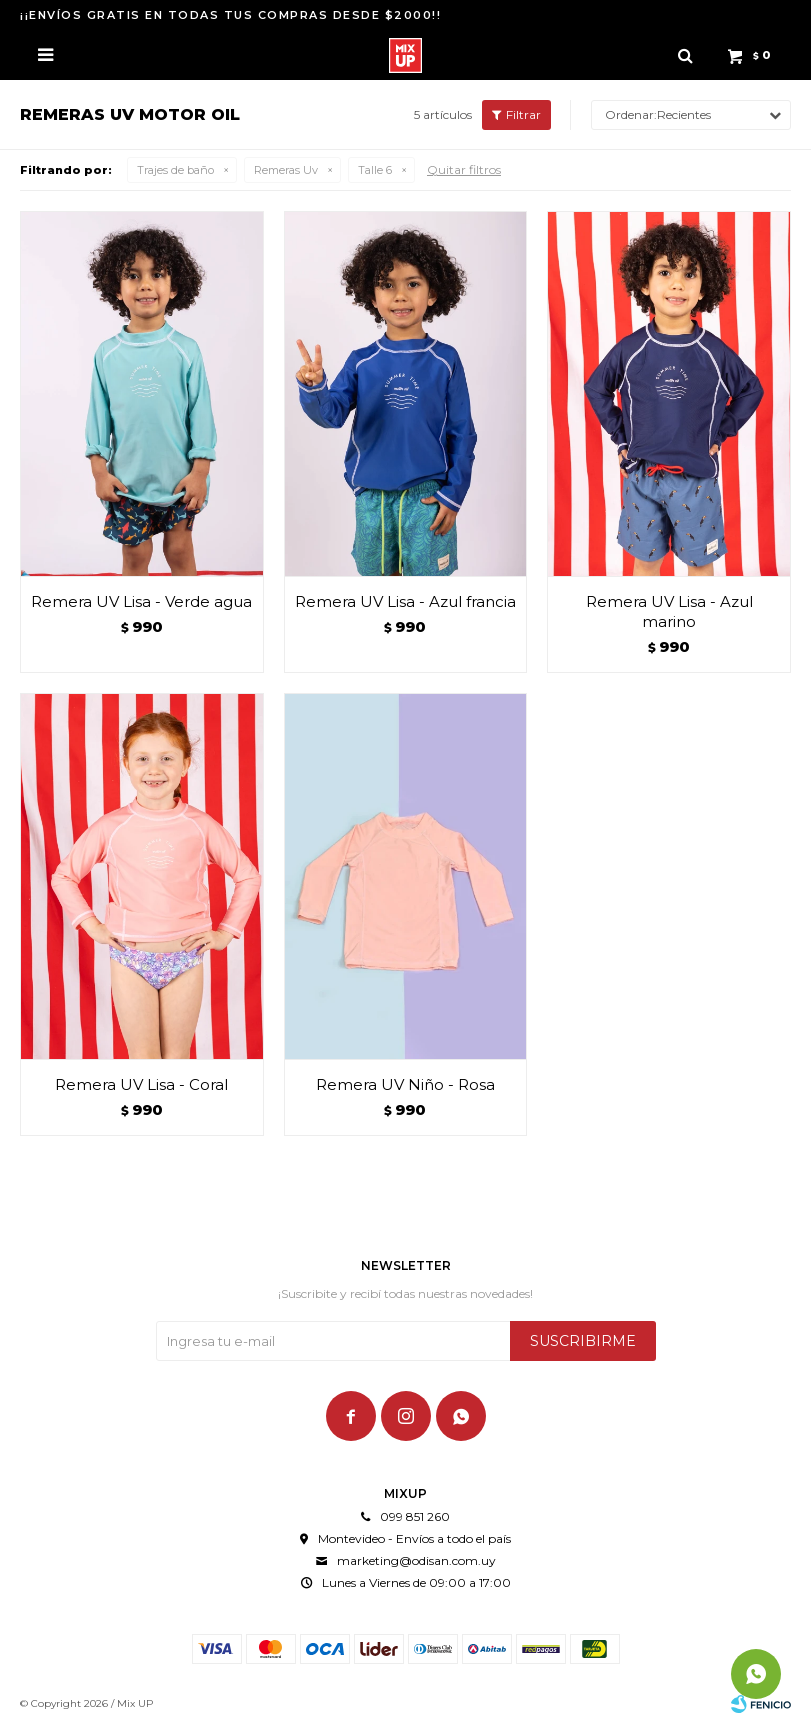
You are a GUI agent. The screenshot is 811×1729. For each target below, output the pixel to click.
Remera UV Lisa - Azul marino (669, 611)
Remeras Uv (286, 170)
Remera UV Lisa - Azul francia (405, 601)
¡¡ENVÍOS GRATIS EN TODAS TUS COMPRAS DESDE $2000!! (230, 15)
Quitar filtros (464, 169)
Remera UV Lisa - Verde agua (141, 601)
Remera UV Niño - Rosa (405, 1084)
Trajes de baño (175, 170)
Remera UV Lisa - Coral (141, 1084)
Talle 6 (375, 170)
